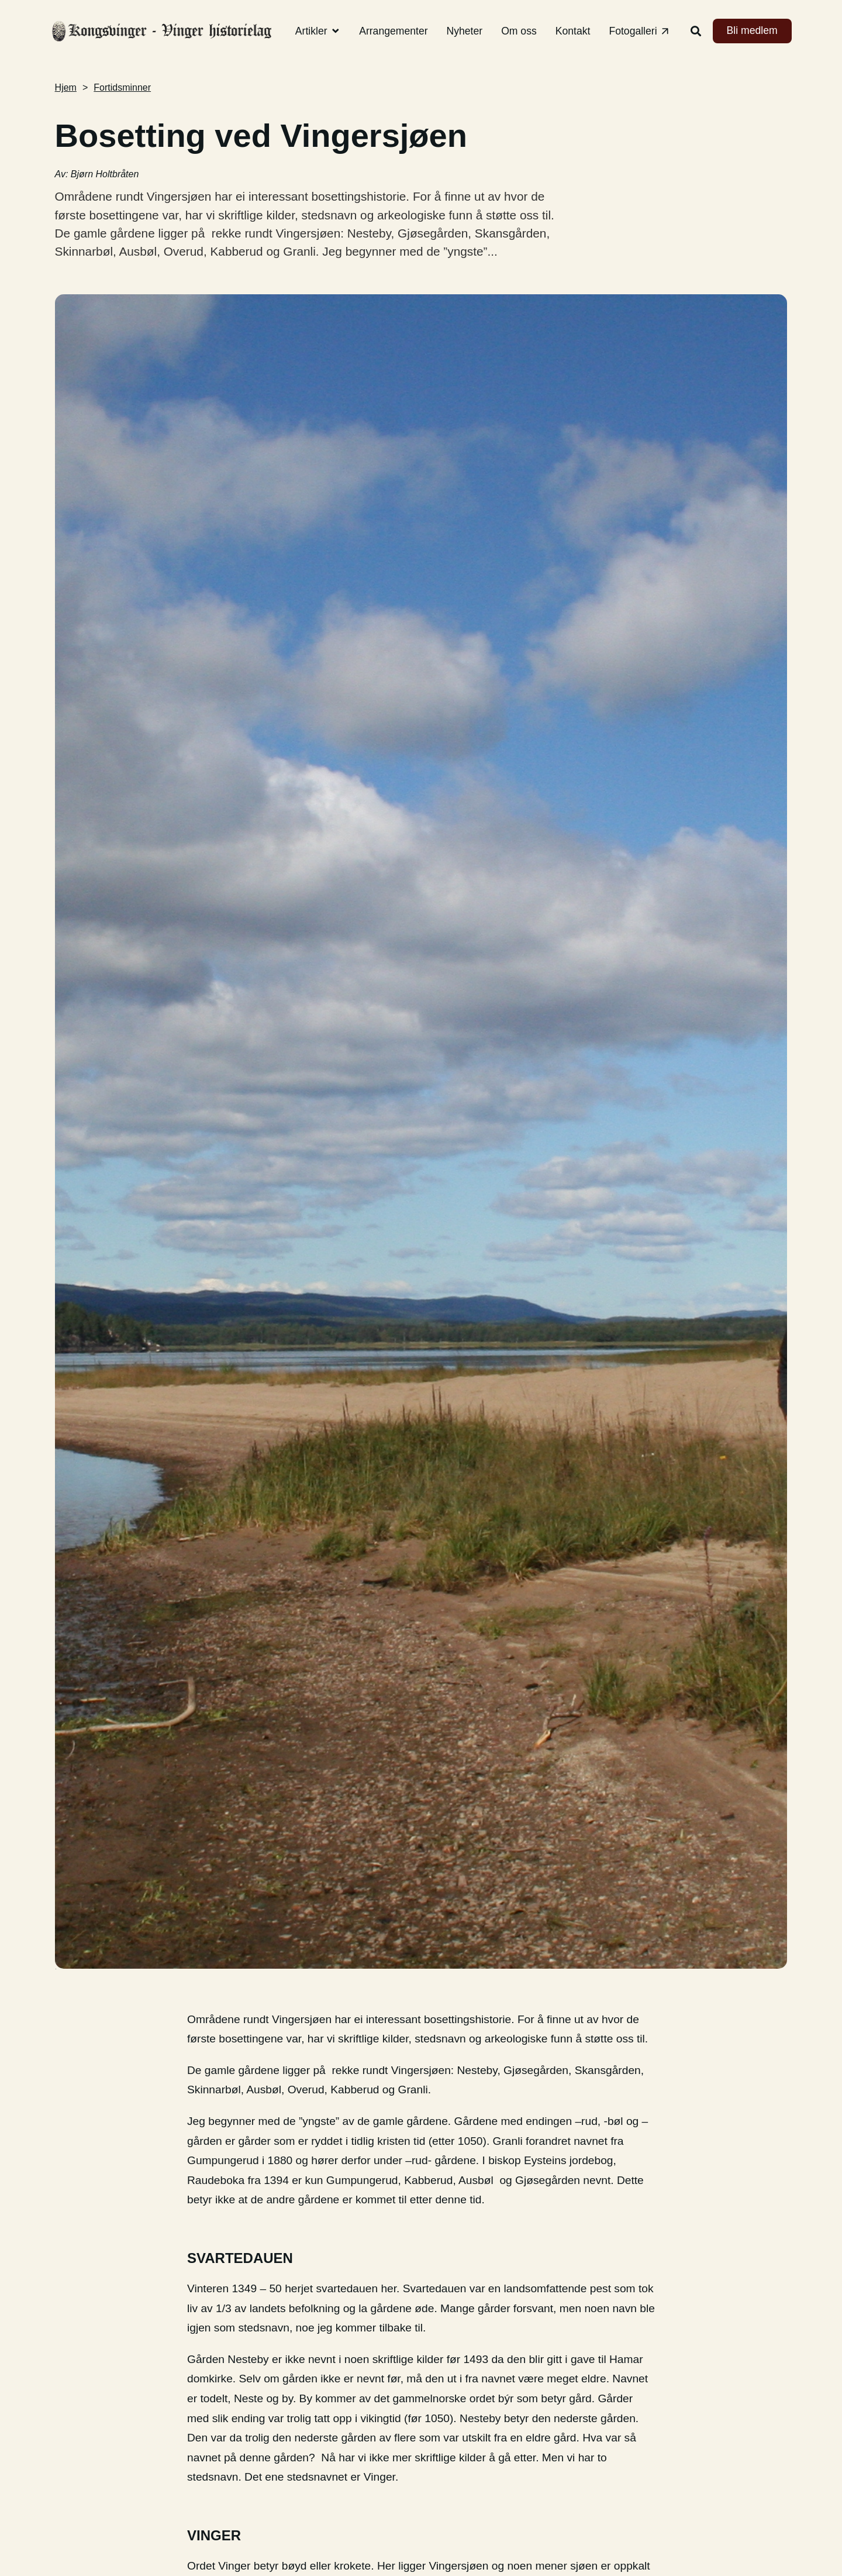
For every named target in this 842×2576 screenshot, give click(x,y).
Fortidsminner (122, 87)
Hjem (66, 87)
